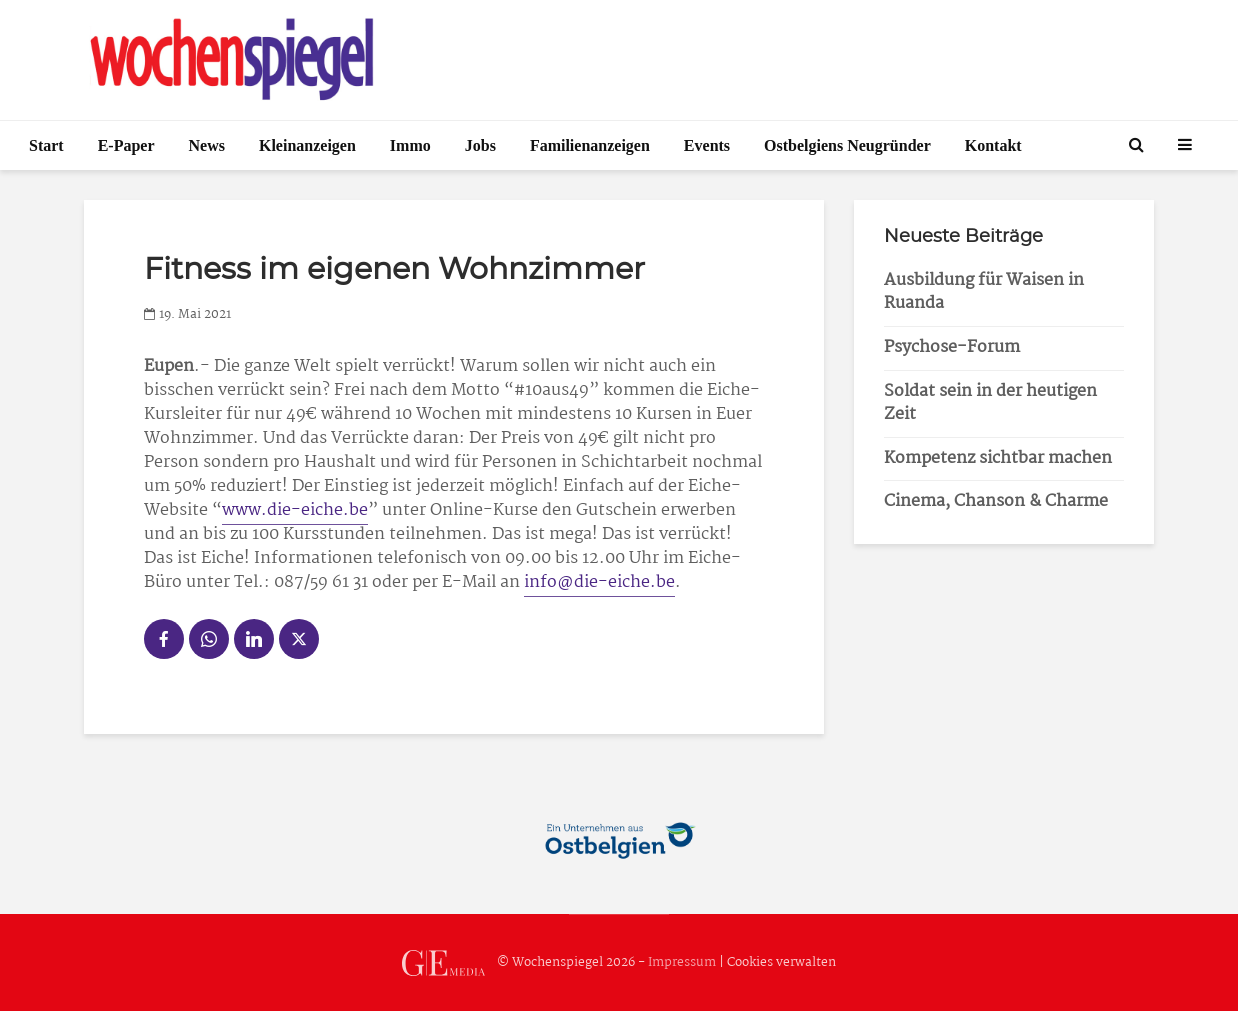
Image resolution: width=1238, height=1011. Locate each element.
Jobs (480, 145)
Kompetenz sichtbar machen (998, 458)
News (207, 145)
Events (707, 145)
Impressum (682, 962)
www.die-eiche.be (295, 510)
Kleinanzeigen (307, 145)
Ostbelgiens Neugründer (847, 145)
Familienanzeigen (590, 145)
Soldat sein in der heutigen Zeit (990, 403)
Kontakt (993, 145)
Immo (410, 145)
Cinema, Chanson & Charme (996, 501)
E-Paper (126, 145)
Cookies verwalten (781, 962)
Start (46, 145)
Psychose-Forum (952, 347)
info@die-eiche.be (599, 582)
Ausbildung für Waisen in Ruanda (984, 292)
